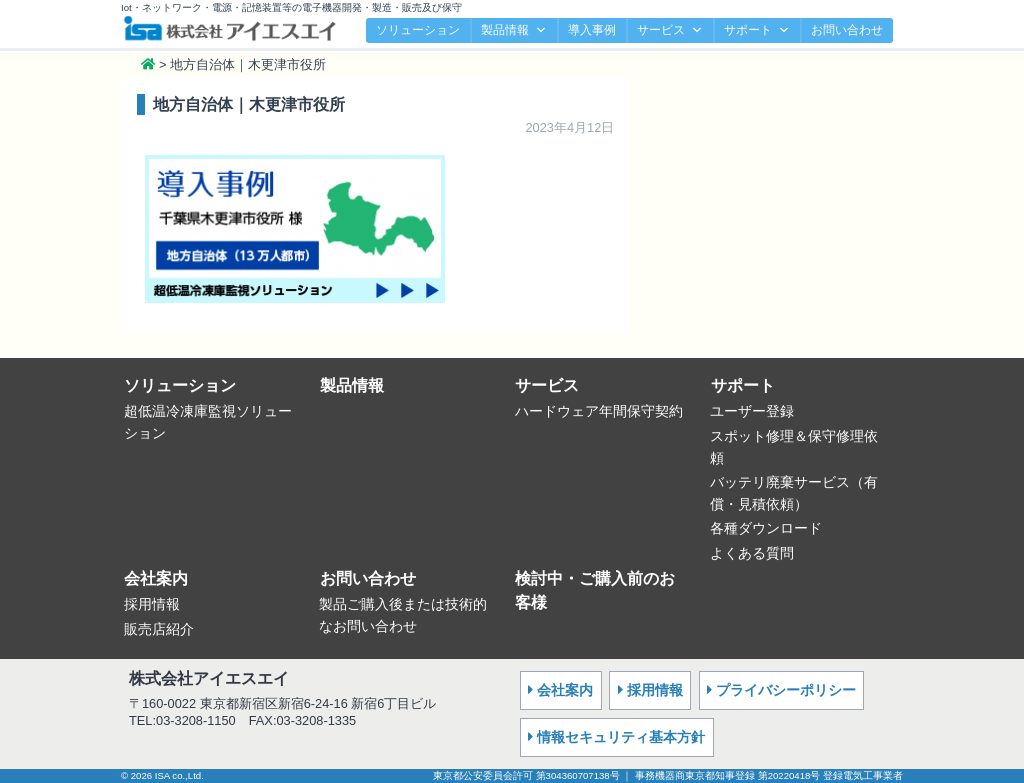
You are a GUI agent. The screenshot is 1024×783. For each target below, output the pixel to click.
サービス (670, 30)
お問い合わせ (847, 30)
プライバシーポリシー (786, 690)
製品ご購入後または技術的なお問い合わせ (403, 615)
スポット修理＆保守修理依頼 (794, 447)
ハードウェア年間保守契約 (599, 411)
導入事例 (592, 30)
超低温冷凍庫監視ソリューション (208, 422)
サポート (757, 30)
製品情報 (514, 30)
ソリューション (418, 30)
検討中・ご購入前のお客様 (595, 590)
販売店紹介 (159, 629)
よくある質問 (752, 553)
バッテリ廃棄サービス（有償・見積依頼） (794, 493)
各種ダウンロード (766, 528)
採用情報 (152, 604)
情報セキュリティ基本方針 (621, 737)
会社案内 (156, 578)
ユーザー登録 (752, 411)
